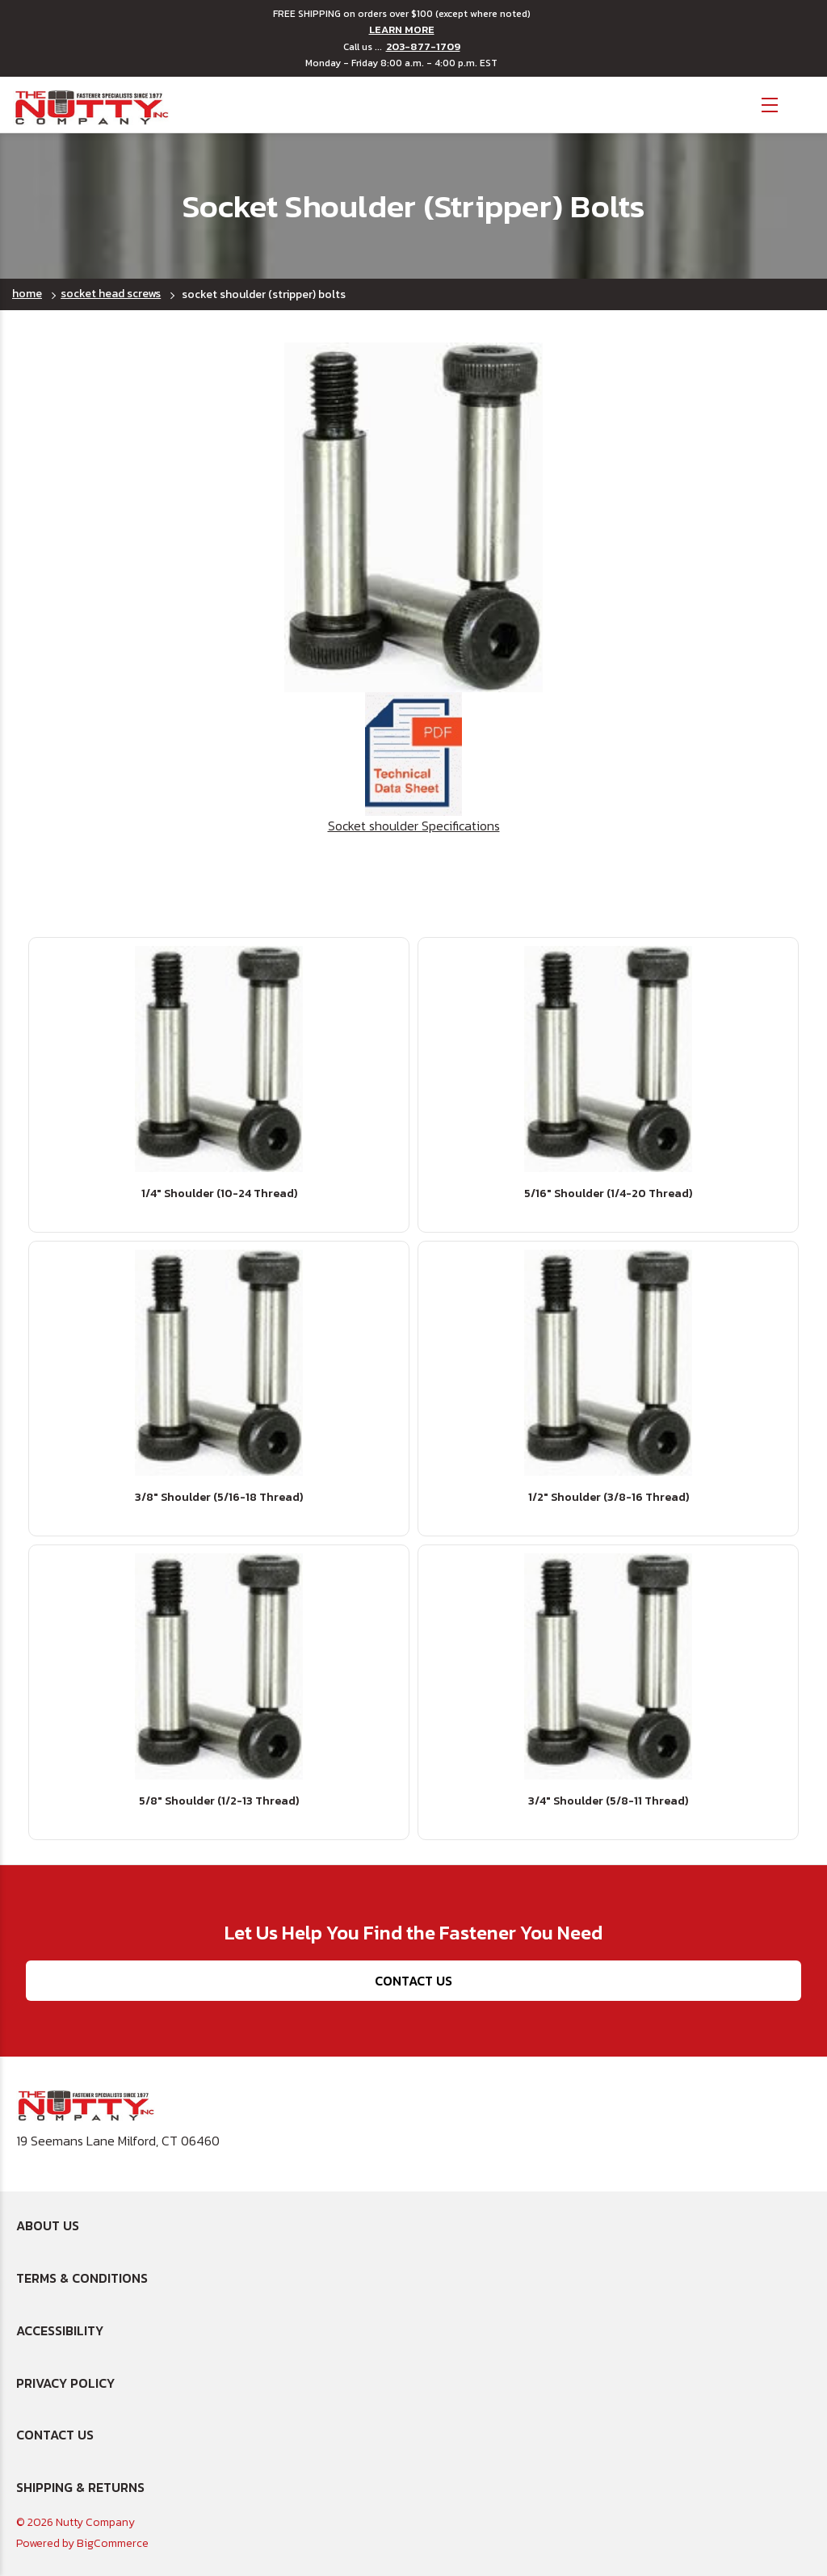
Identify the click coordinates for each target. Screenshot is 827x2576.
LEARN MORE (401, 29)
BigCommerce (113, 2543)
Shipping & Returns (80, 2487)
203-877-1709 (423, 46)
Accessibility (59, 2330)
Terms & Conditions (82, 2278)
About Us (47, 2225)
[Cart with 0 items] (803, 103)
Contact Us (413, 1980)
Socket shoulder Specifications (414, 764)
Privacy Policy (65, 2383)
